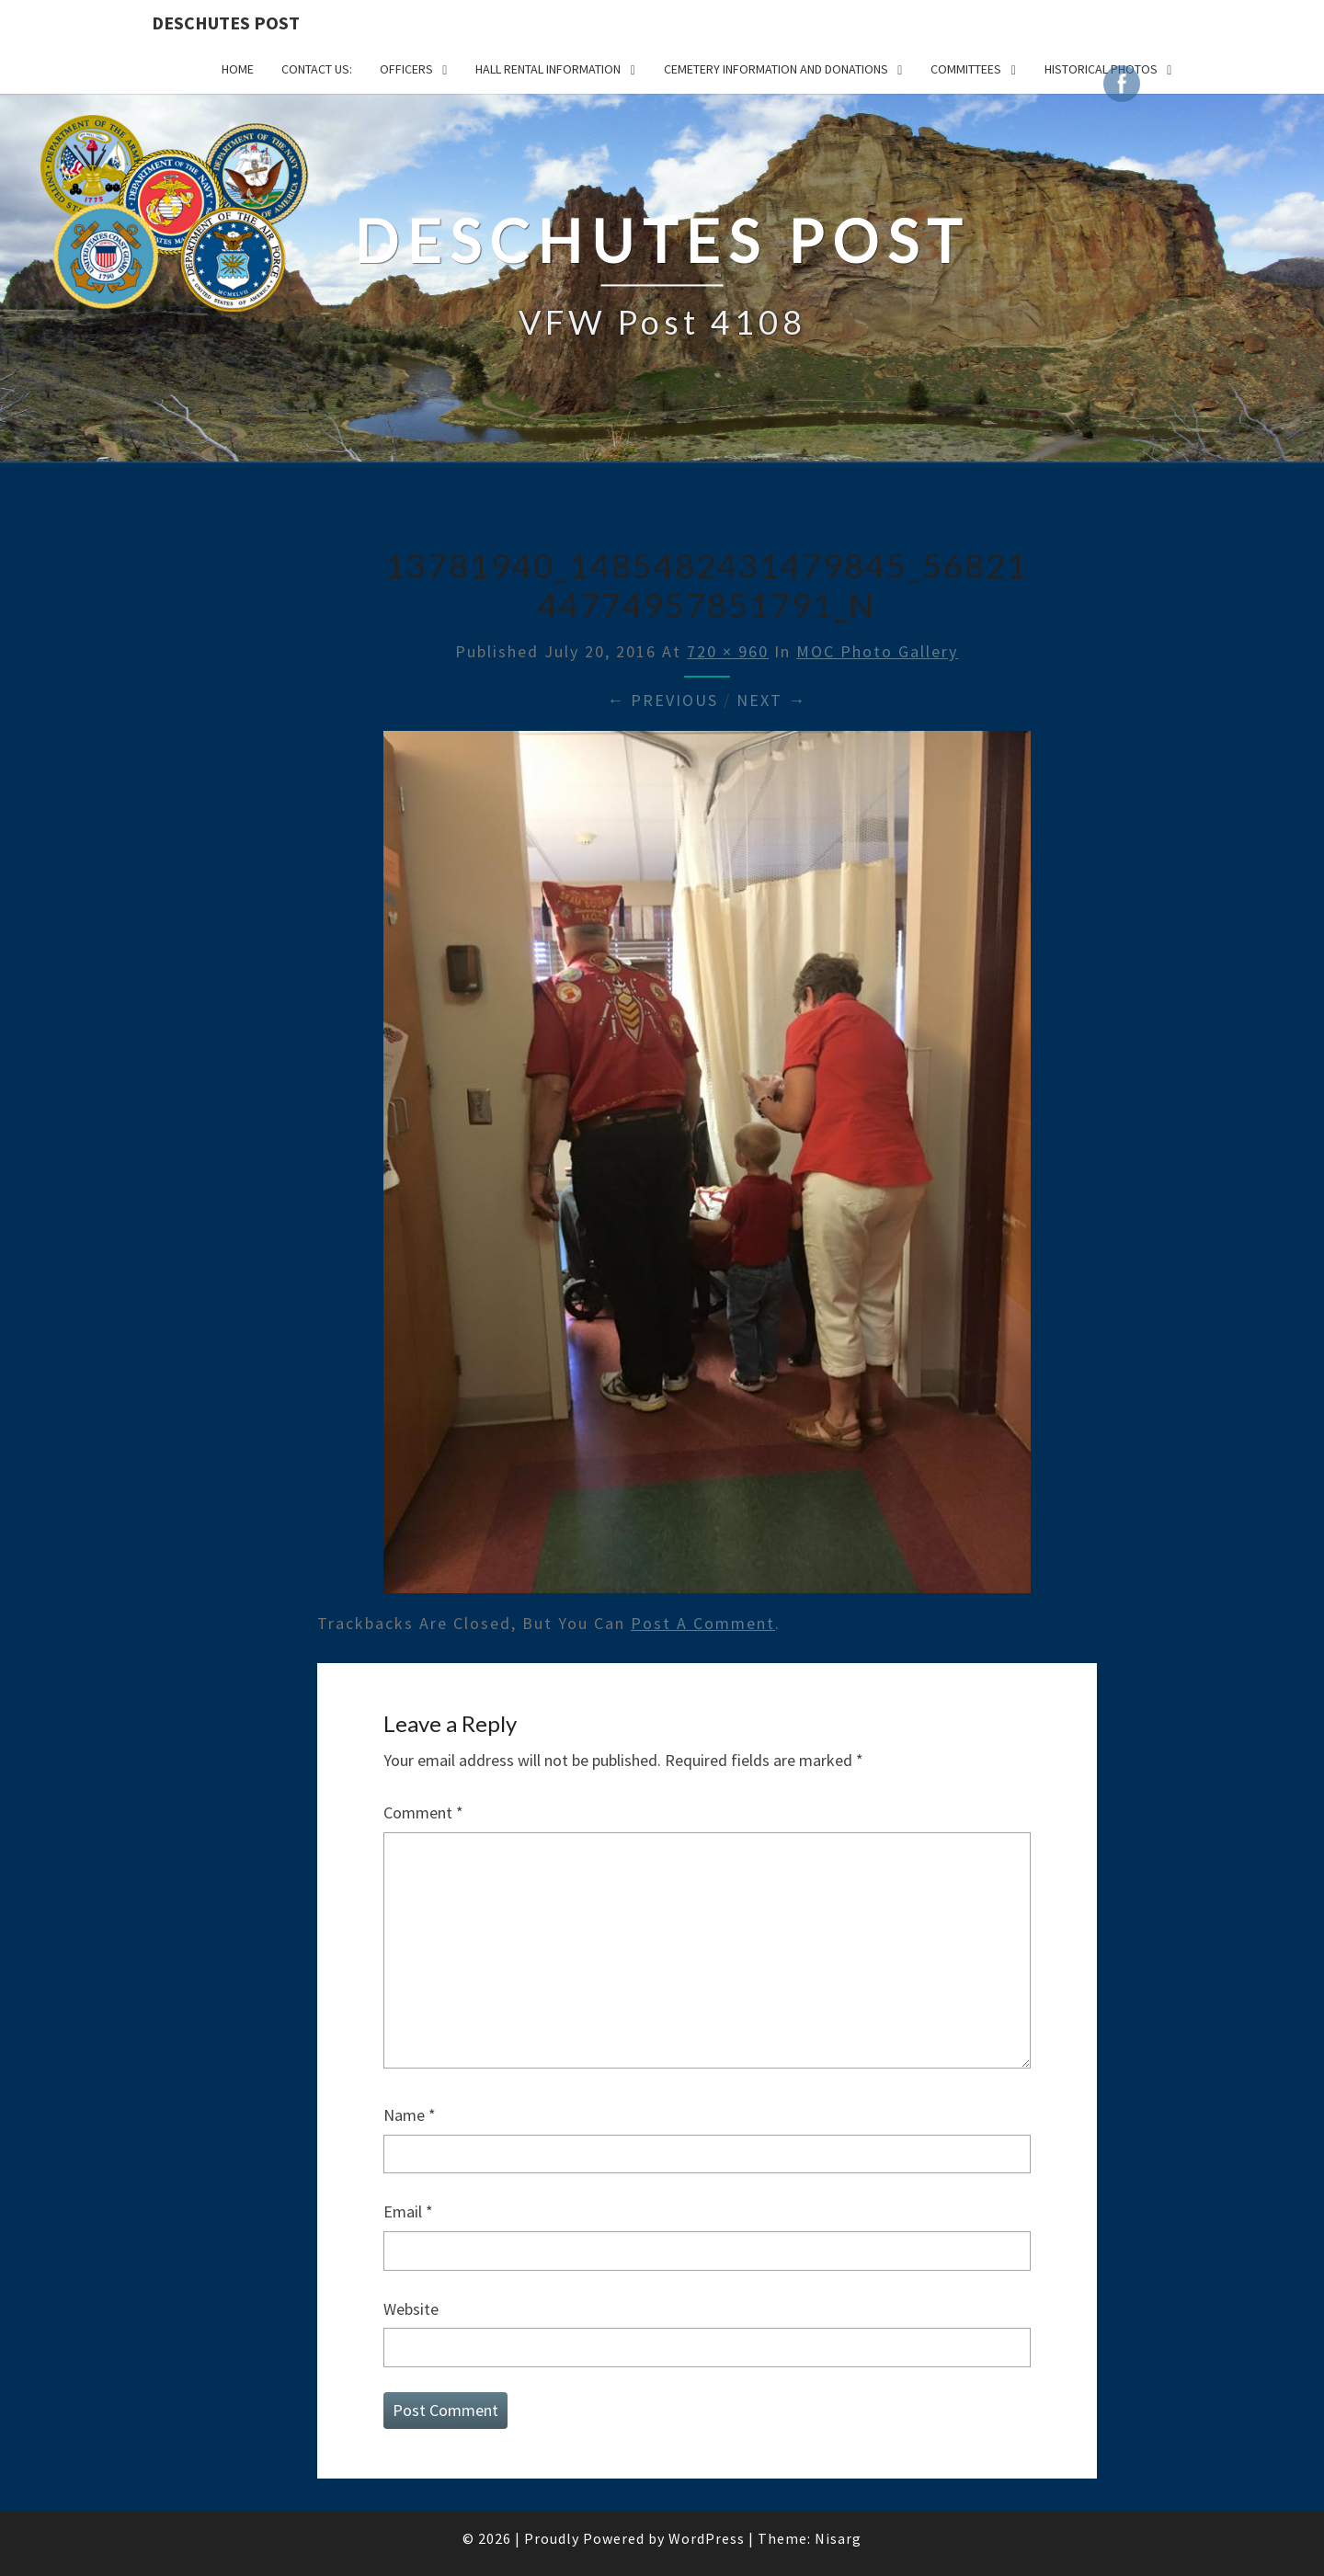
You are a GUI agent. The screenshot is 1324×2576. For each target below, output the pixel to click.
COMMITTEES (965, 69)
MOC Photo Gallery (877, 651)
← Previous (662, 700)
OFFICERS (406, 69)
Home (238, 69)
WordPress (706, 2538)
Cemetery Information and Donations (776, 69)
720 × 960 (728, 651)
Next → (771, 700)
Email (408, 2211)
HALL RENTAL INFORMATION (548, 69)
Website (411, 2309)
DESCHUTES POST (226, 22)
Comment (423, 1812)
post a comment (703, 1623)
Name (409, 2115)
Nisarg (838, 2538)
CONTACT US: (316, 69)
